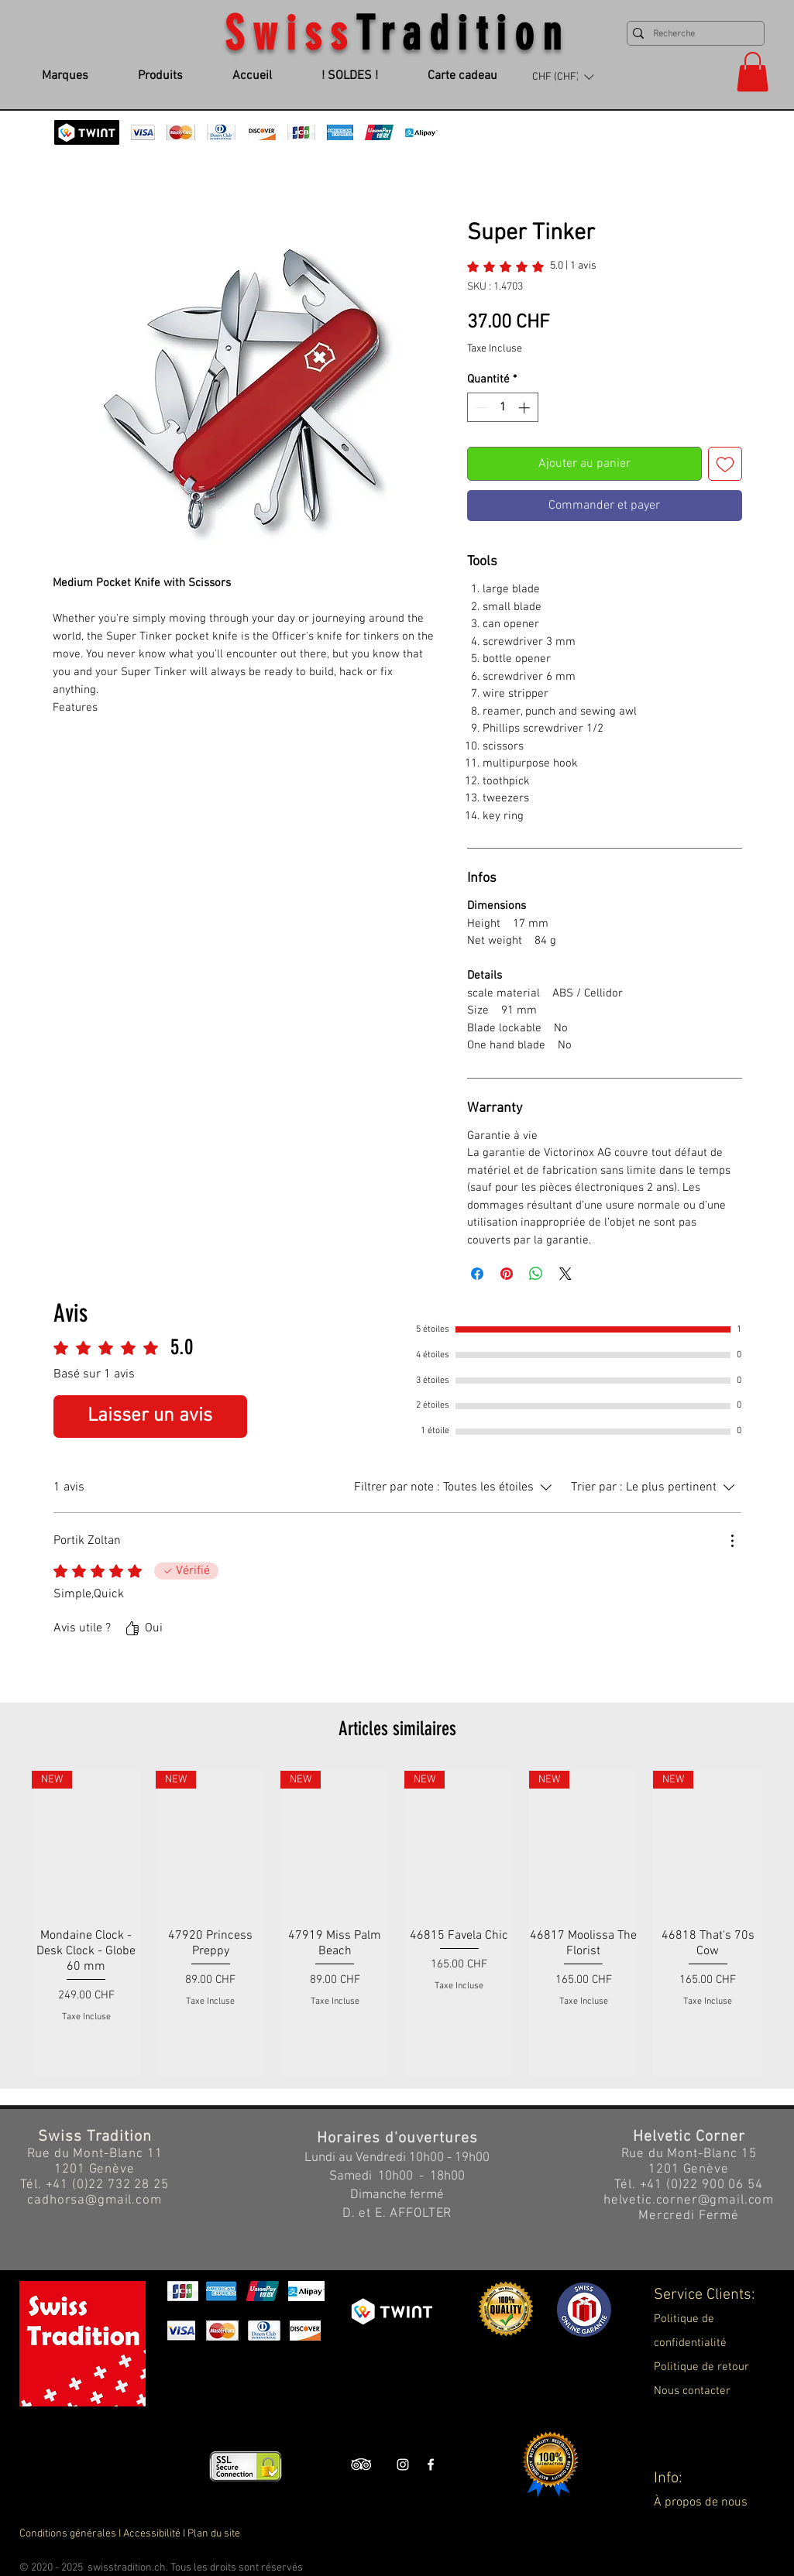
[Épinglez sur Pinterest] (506, 1273)
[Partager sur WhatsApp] (536, 1273)
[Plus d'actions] (732, 1541)
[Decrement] (479, 407)
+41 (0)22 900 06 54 (701, 2185)
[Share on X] (565, 1273)
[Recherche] (692, 34)
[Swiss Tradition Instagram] (403, 2464)
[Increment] (525, 407)
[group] (397, 1923)
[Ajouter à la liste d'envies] (725, 464)
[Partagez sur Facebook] (477, 1273)
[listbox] (562, 76)
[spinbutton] (502, 407)
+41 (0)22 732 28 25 (107, 2185)
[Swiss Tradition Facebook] (430, 2464)
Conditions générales (67, 2533)
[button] (562, 76)
